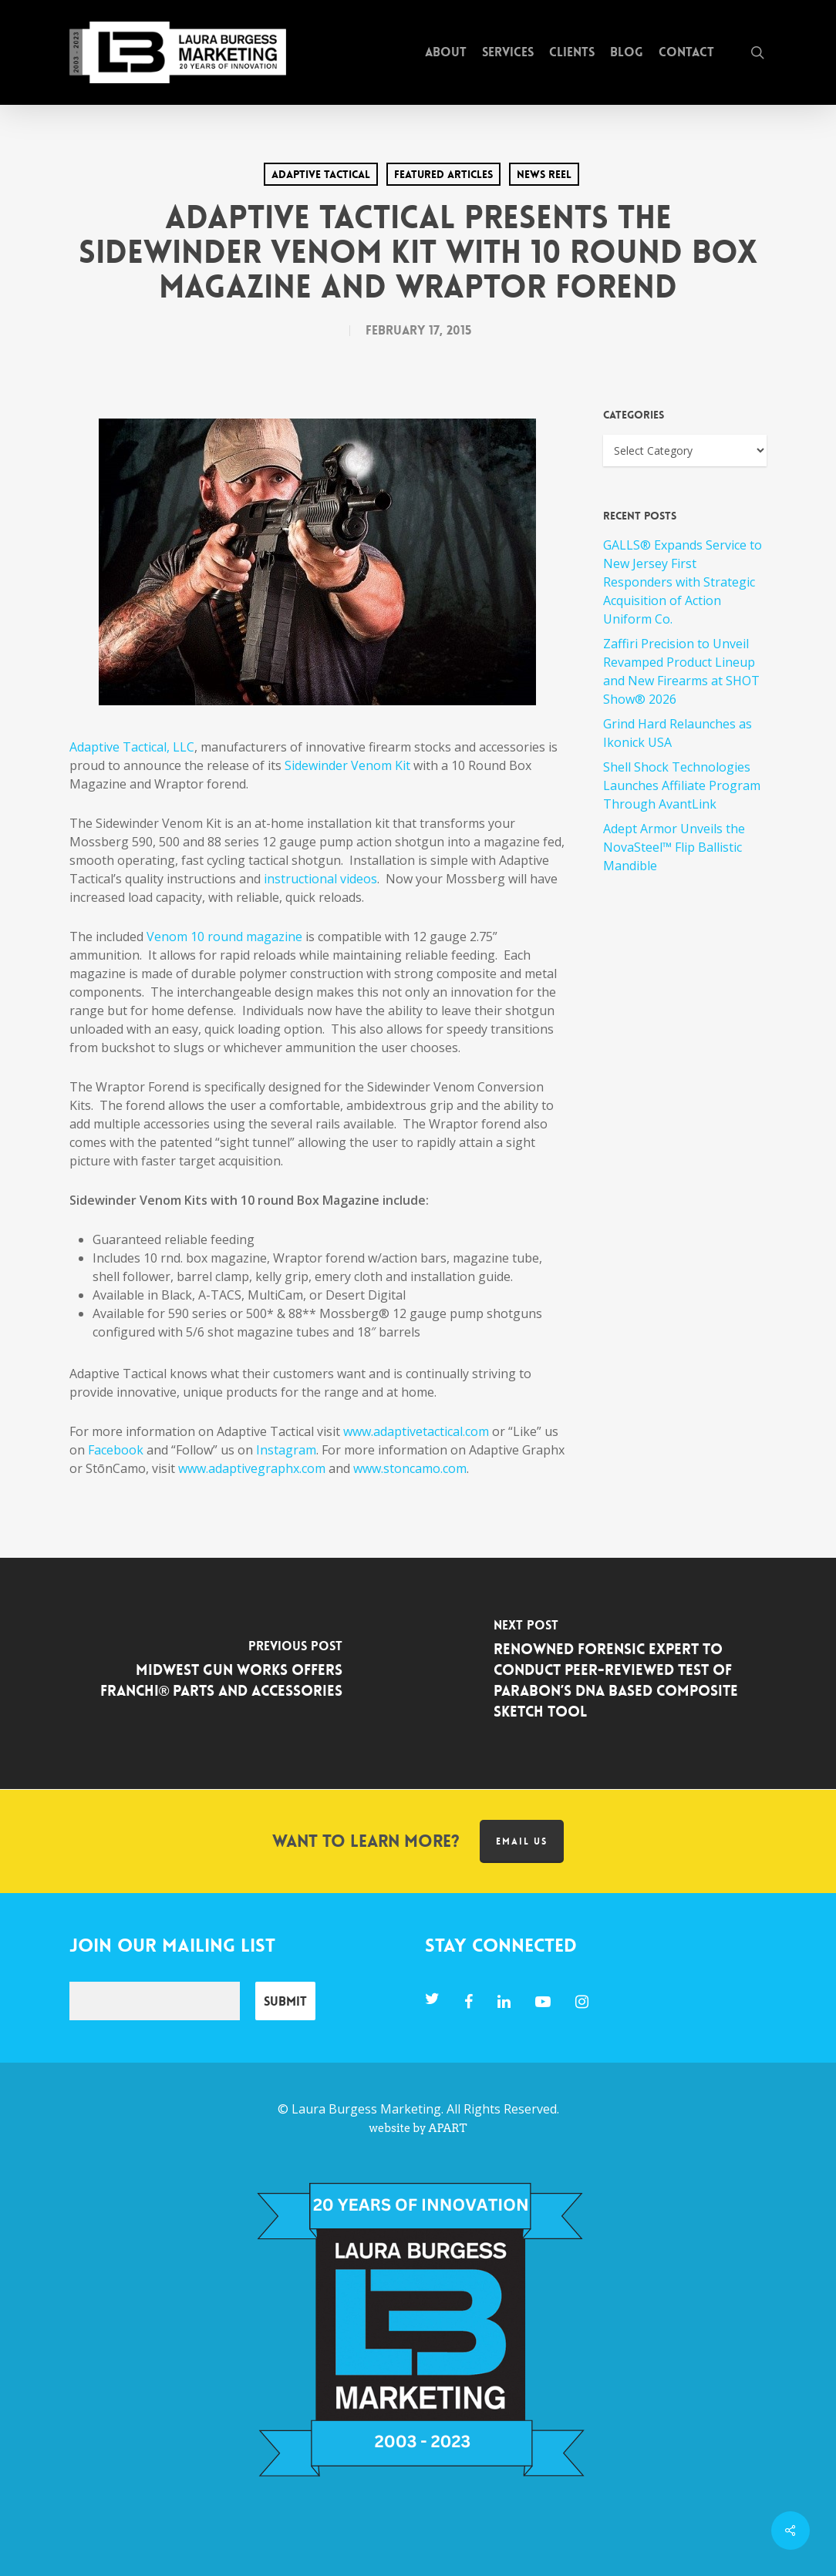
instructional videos (320, 878)
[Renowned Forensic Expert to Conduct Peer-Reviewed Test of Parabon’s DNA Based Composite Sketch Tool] (627, 1673)
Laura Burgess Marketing (366, 2108)
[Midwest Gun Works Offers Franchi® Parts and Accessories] (209, 1673)
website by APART (418, 2128)
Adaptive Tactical (320, 174)
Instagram (286, 1449)
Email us (522, 1841)
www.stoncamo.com (410, 1468)
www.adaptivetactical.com (416, 1431)
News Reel (544, 174)
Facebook (115, 1449)
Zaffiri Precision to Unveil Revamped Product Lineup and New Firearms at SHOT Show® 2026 (681, 671)
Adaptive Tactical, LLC (131, 746)
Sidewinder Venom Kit (347, 765)
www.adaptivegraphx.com (251, 1468)
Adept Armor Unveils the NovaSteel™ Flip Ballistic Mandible (674, 847)
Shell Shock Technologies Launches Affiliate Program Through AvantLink (681, 785)
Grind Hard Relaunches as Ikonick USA (677, 733)
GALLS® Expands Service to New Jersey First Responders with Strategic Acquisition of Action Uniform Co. (682, 581)
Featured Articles (443, 174)
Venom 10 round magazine (224, 936)
